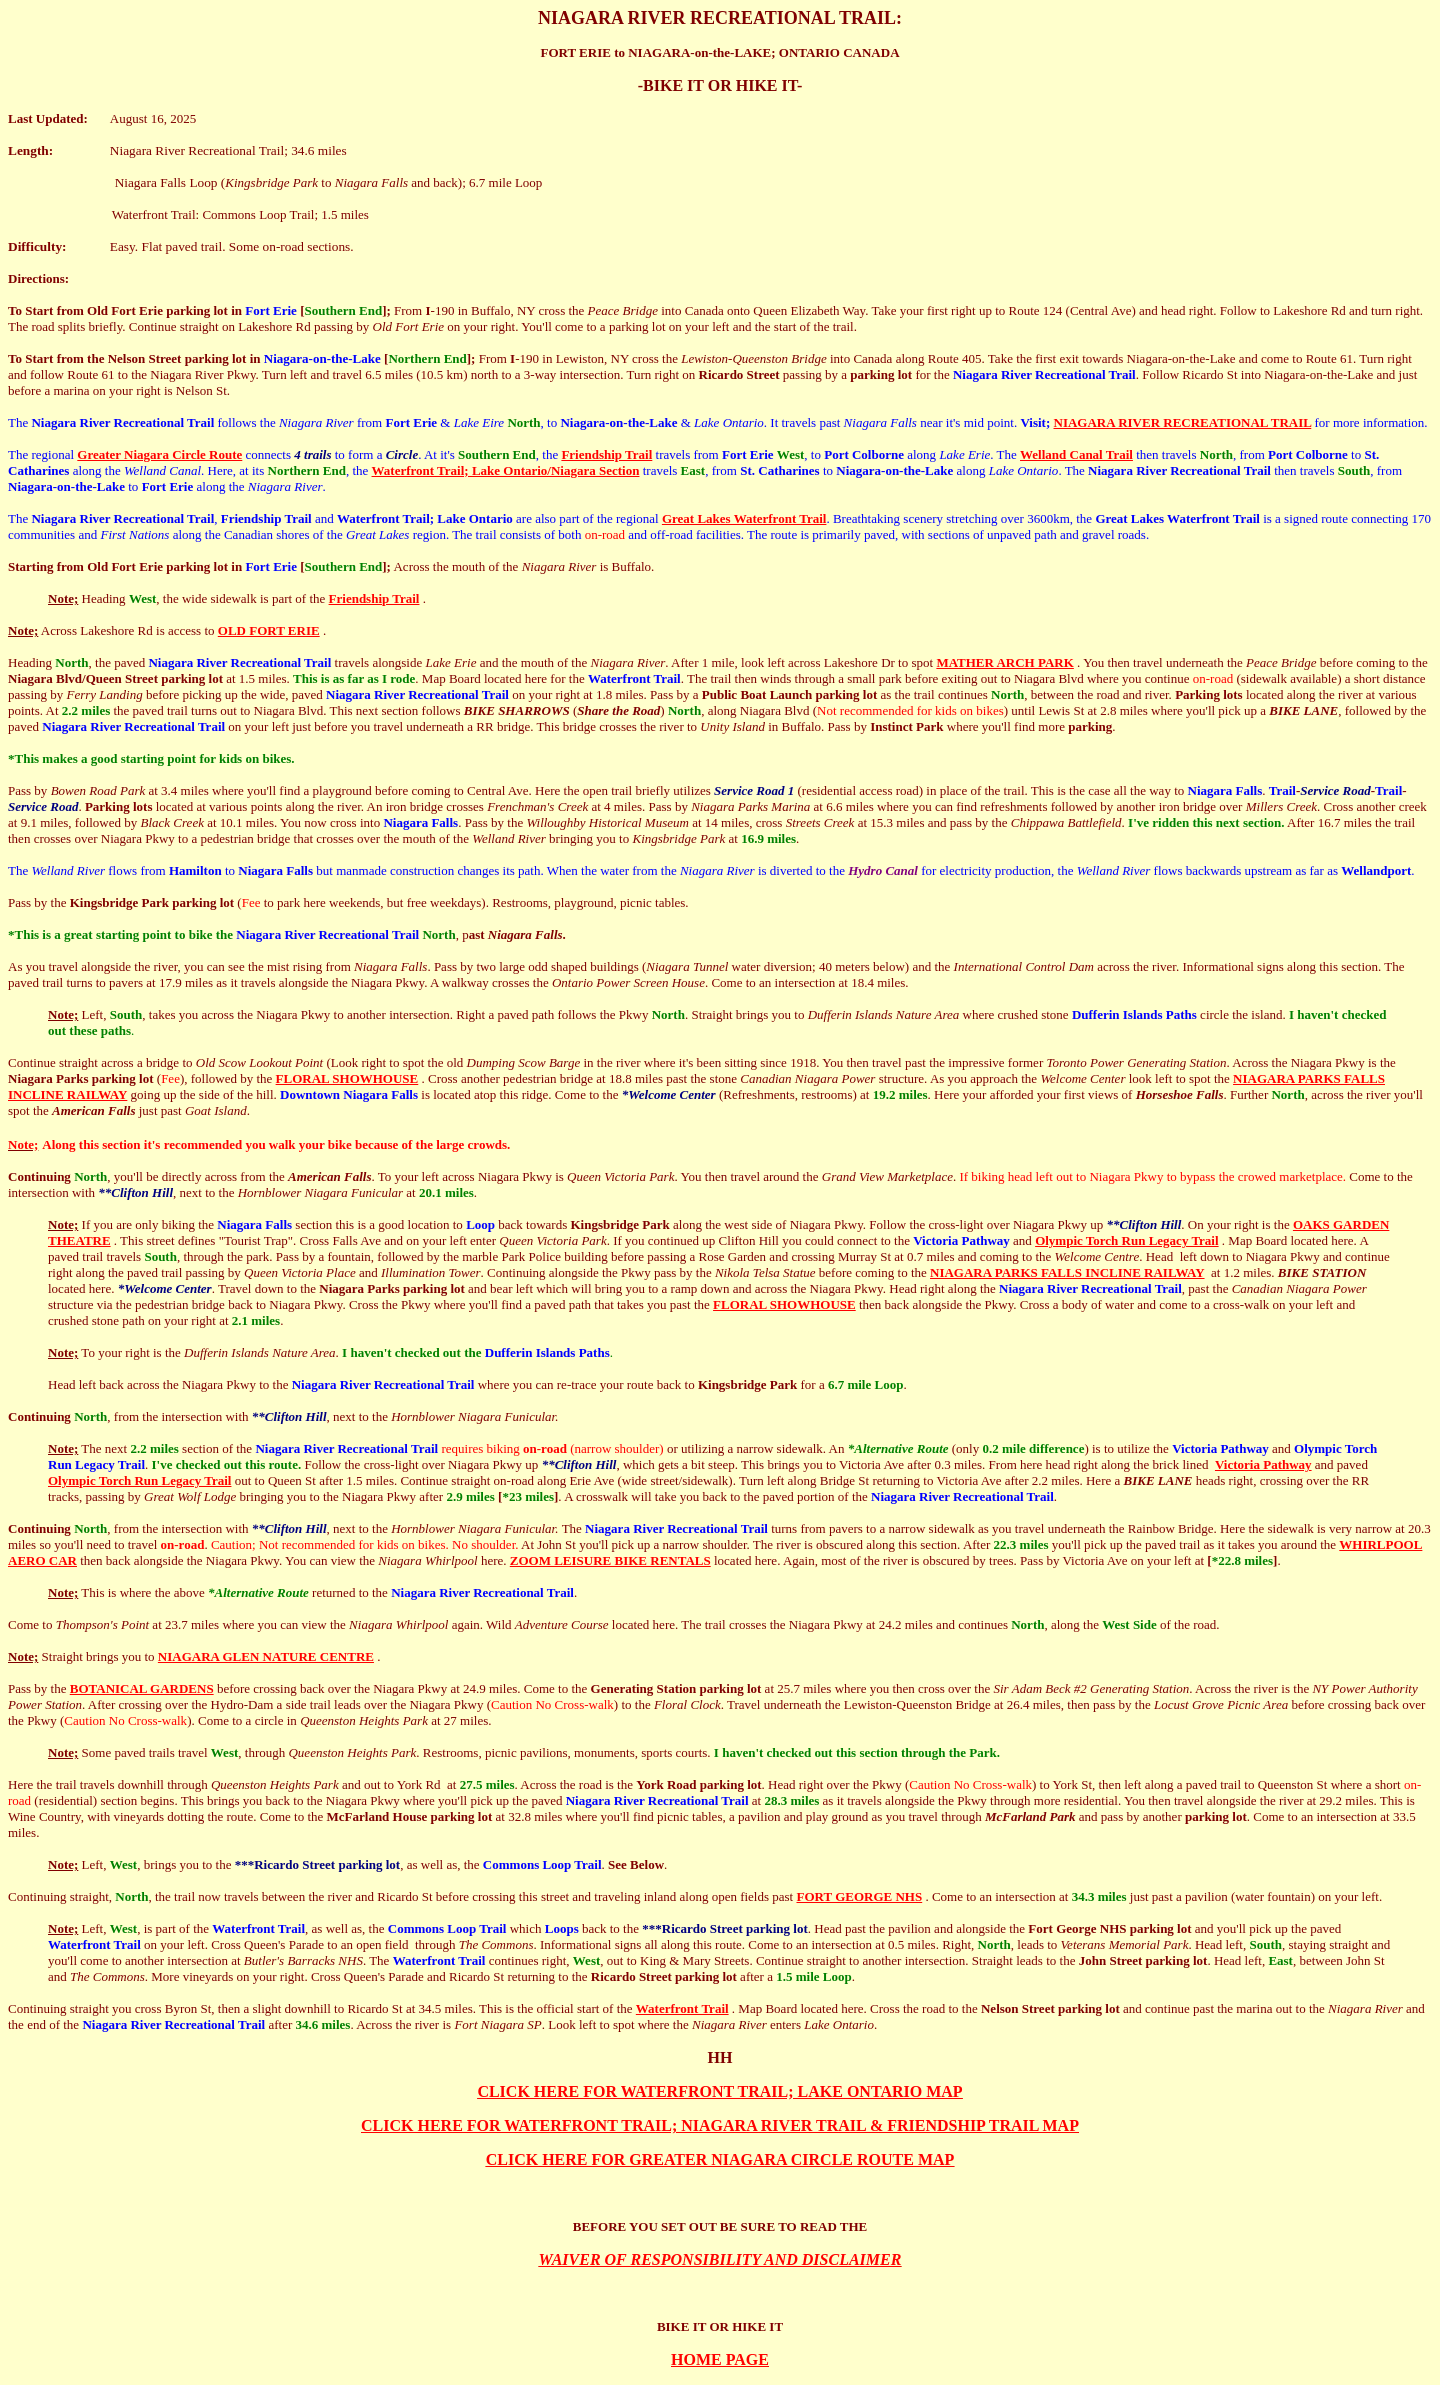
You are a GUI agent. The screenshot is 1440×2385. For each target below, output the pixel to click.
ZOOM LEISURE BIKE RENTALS (610, 1560)
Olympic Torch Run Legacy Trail (1126, 1240)
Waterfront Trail (682, 2008)
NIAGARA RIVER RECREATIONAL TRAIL (1183, 422)
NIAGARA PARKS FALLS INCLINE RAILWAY (1067, 1272)
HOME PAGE (720, 2359)
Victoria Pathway (1263, 1464)
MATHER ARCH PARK (1004, 662)
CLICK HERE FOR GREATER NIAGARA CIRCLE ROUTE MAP (720, 2159)
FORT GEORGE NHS (859, 1896)
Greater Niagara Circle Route (159, 454)
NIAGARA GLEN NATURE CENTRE (266, 1656)
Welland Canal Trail (1076, 454)
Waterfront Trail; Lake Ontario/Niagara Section (506, 470)
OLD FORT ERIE (269, 630)
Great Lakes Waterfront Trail (744, 518)
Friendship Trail (606, 454)
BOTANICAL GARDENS (142, 1688)
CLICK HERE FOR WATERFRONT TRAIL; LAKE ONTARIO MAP (719, 2091)
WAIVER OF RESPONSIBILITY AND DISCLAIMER (720, 2259)
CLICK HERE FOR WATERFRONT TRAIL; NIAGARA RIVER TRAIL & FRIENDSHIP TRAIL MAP (720, 2125)
